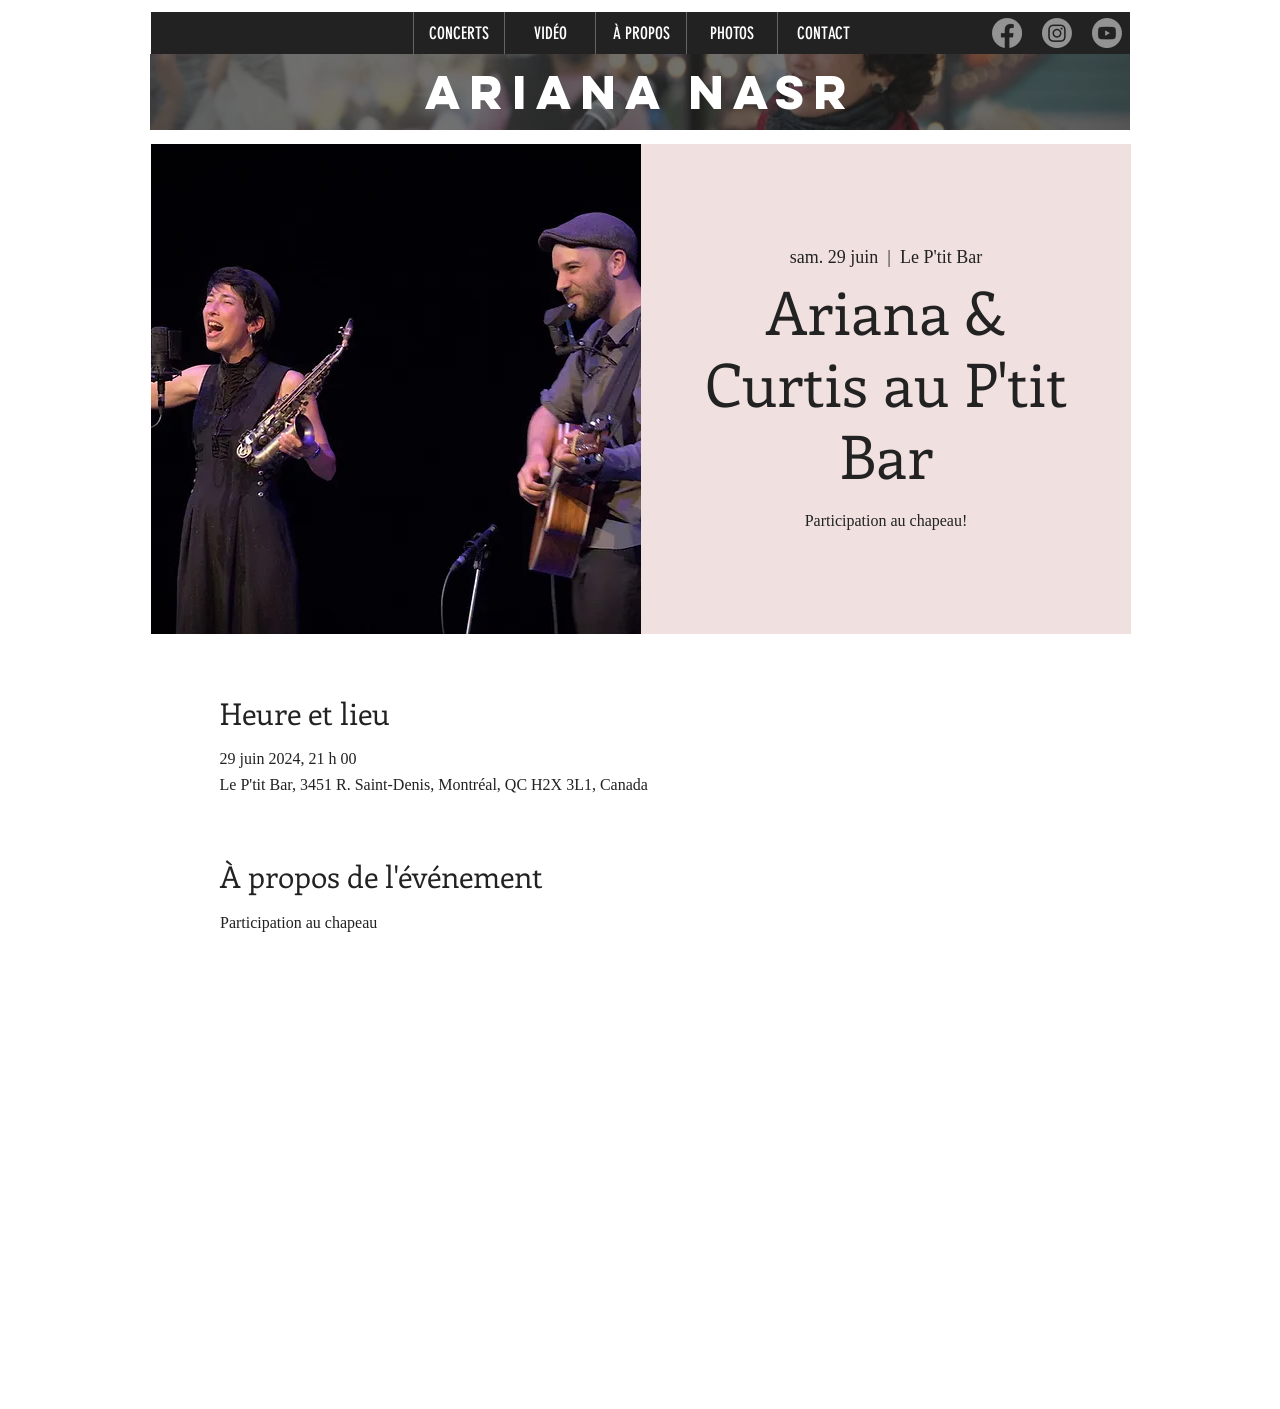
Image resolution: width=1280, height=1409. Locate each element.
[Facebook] (1007, 33)
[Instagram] (1057, 33)
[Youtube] (1107, 33)
